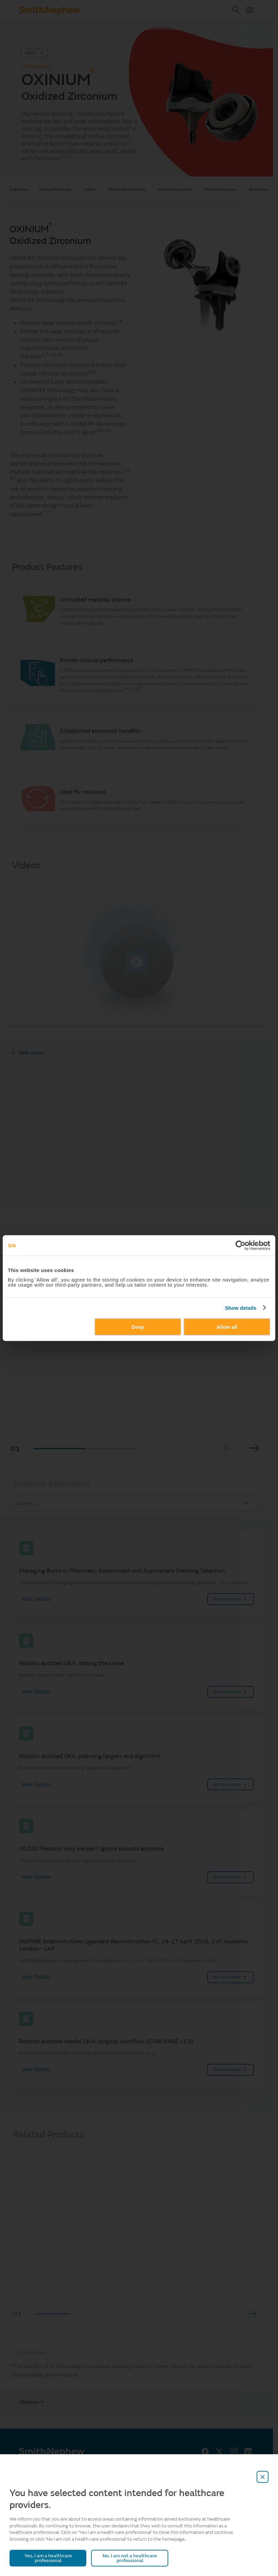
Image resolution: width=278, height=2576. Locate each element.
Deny (138, 1326)
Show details (241, 1307)
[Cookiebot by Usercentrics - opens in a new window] (240, 1245)
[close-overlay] (263, 2477)
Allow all (226, 1326)
